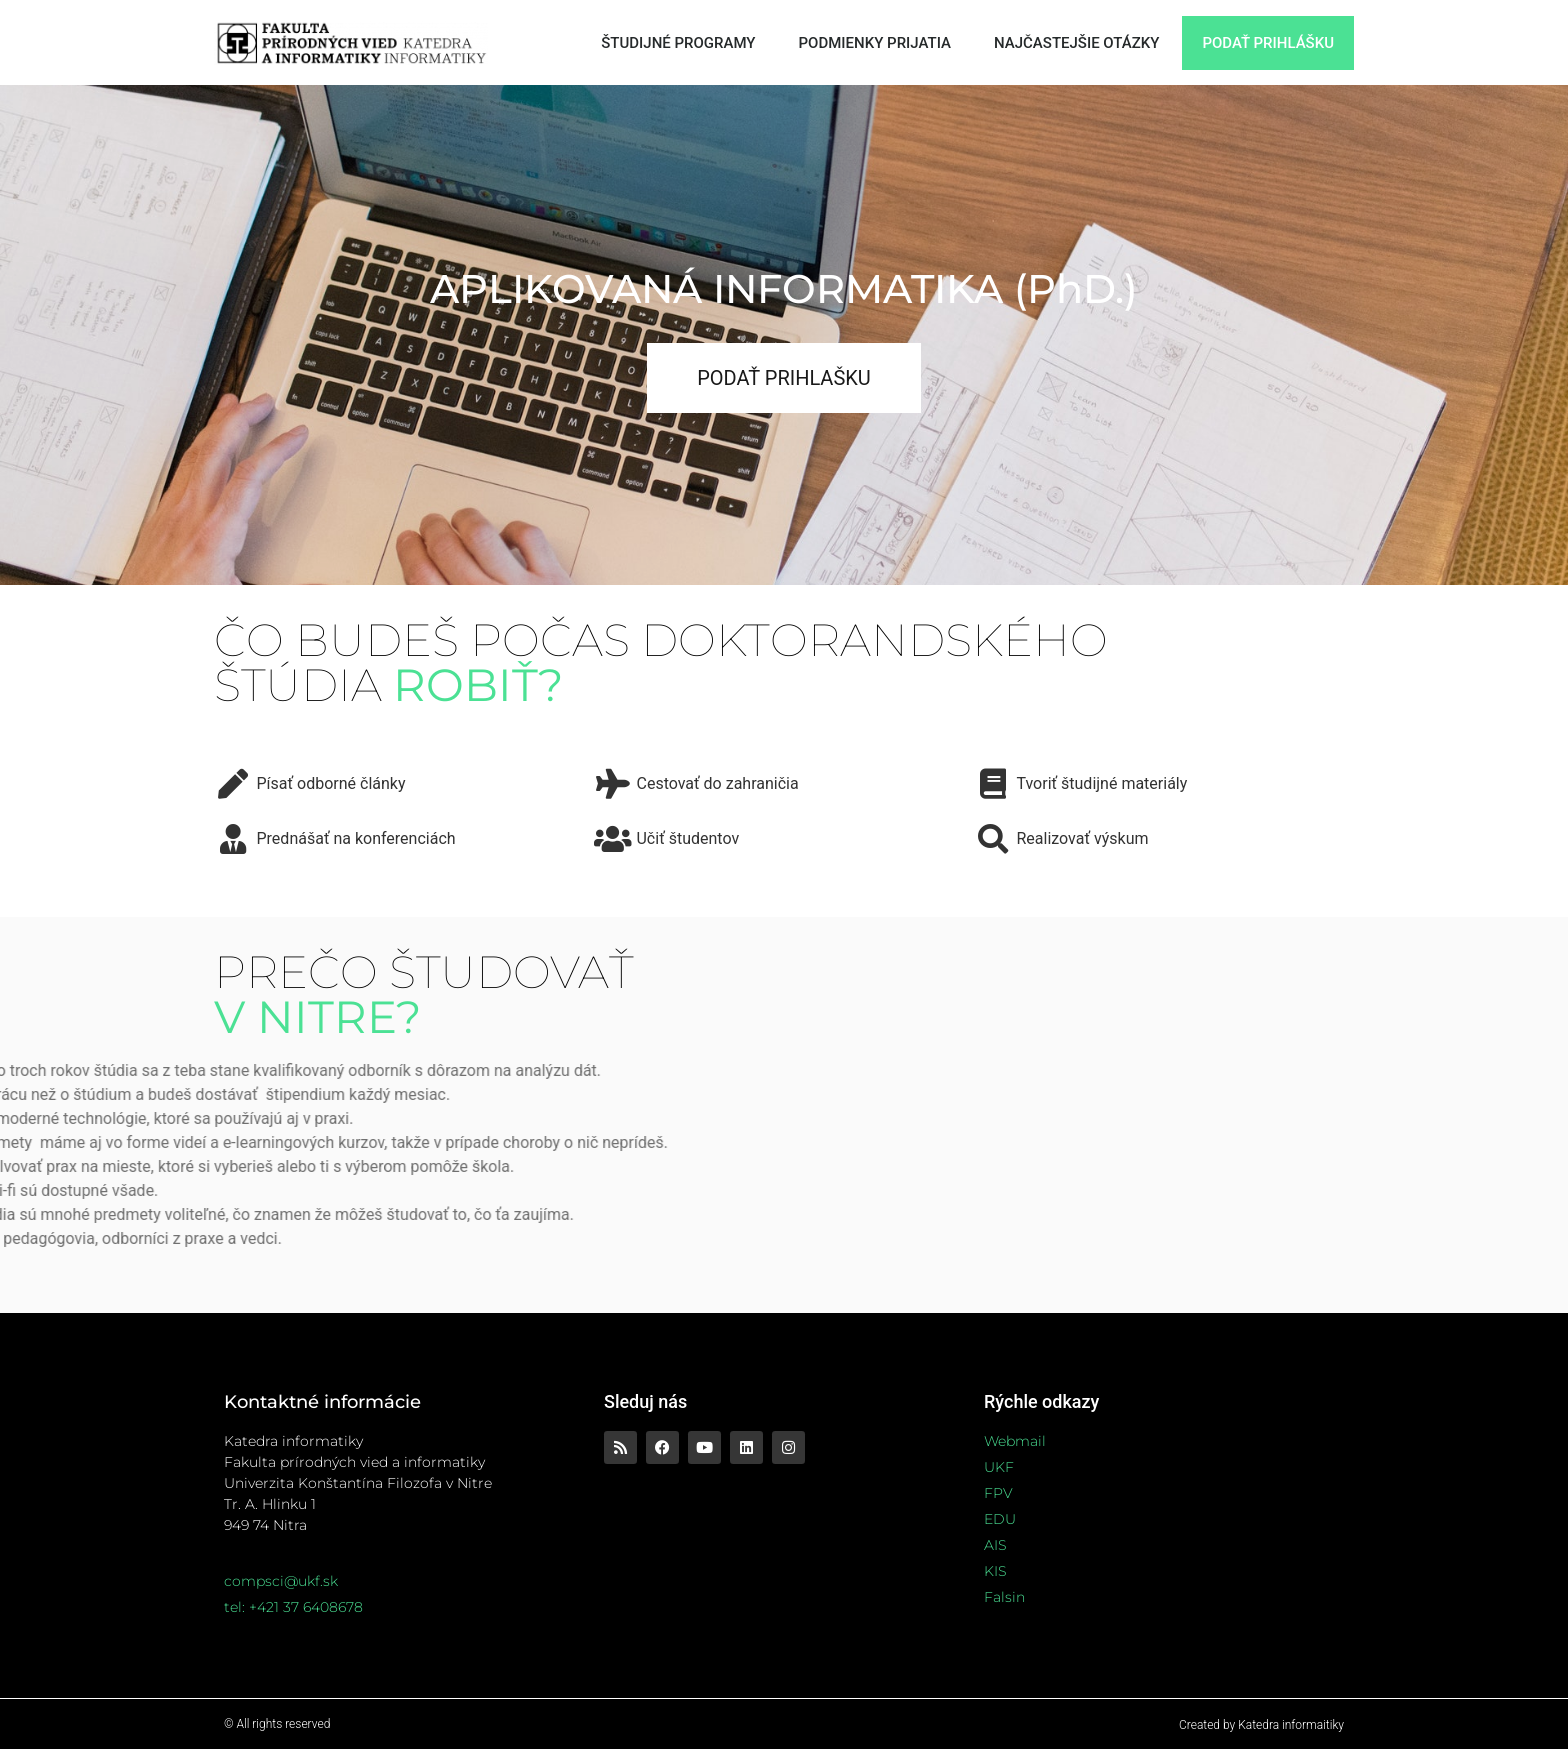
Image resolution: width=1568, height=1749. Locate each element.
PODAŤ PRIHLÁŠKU (1268, 43)
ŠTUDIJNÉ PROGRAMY (678, 43)
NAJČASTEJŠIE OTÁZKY (1076, 43)
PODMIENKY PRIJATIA (875, 43)
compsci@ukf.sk (281, 1581)
